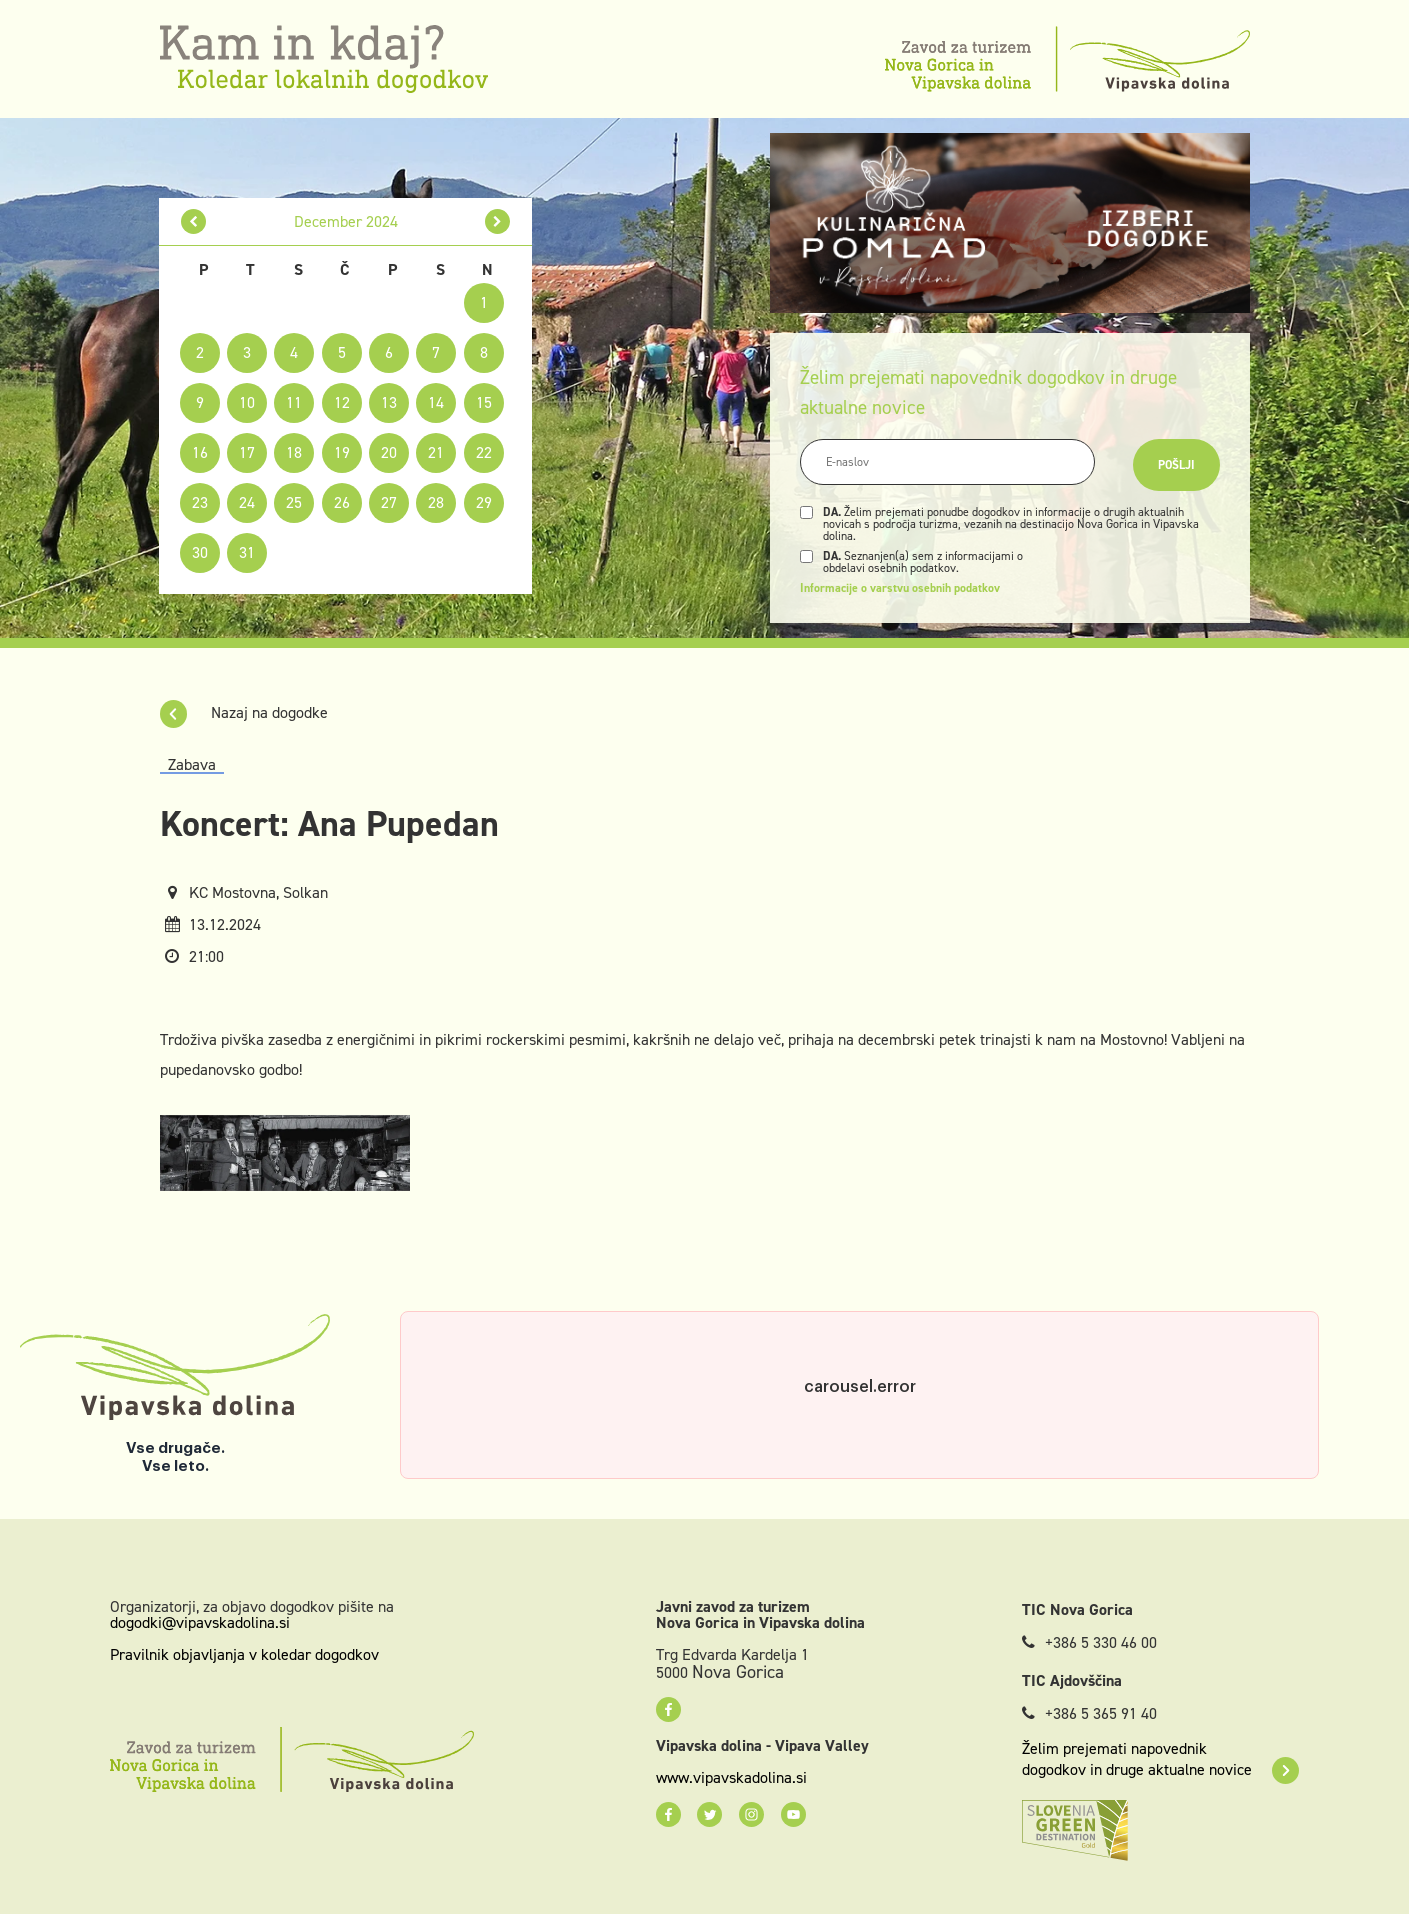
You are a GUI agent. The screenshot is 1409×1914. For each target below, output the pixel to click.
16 (200, 452)
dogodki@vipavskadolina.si (200, 1622)
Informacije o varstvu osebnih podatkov (900, 588)
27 (389, 502)
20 (389, 452)
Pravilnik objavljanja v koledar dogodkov (244, 1654)
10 (247, 402)
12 (342, 402)
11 (294, 402)
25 (294, 502)
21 (436, 452)
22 (484, 452)
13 (389, 402)
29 (484, 502)
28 (436, 502)
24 (247, 502)
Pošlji (1176, 465)
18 (294, 452)
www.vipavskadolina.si (731, 1778)
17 (247, 452)
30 (200, 552)
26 (342, 502)
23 (200, 502)
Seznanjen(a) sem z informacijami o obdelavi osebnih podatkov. (923, 562)
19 (342, 452)
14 (436, 402)
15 (484, 402)
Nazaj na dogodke (244, 712)
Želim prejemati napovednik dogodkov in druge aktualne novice (1160, 1759)
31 (247, 552)
